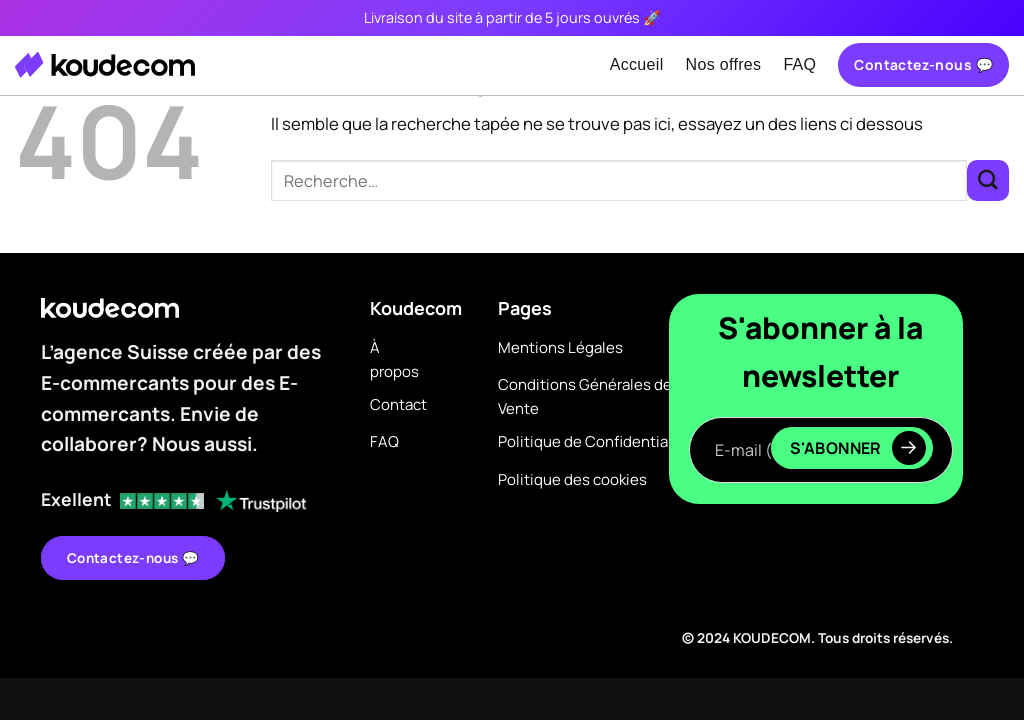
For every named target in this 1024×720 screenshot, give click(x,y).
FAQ (799, 64)
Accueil (637, 64)
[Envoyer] (988, 180)
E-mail (820, 398)
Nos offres (724, 64)
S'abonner (858, 448)
